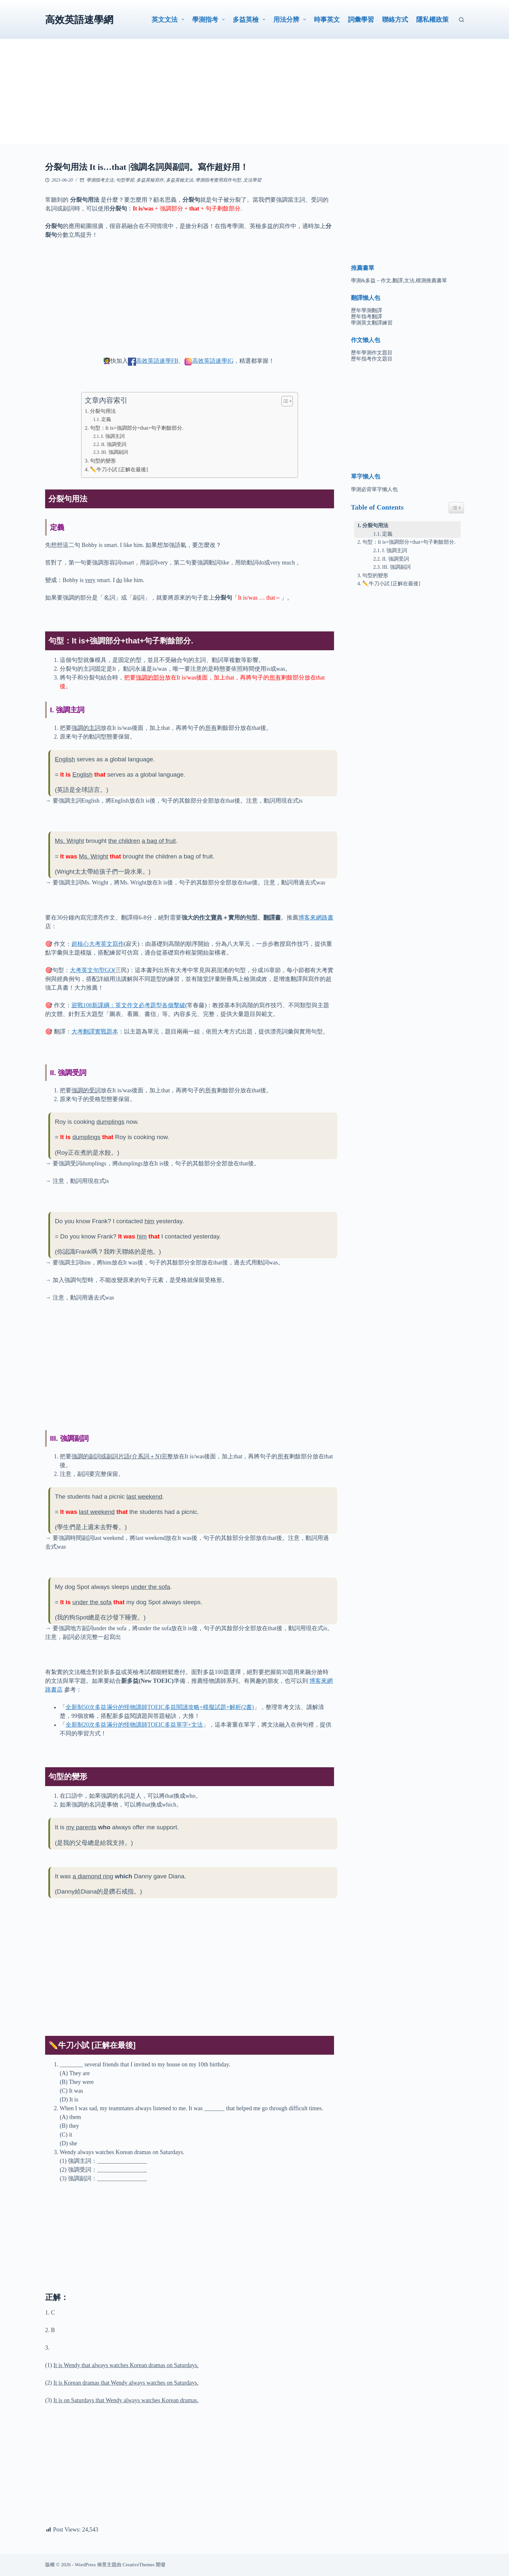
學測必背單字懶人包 (374, 489)
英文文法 (169, 19)
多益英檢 (250, 19)
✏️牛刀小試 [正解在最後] (119, 470)
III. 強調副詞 (114, 452)
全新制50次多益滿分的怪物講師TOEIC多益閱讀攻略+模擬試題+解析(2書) (160, 1707)
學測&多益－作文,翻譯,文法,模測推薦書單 (399, 280)
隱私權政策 (432, 19)
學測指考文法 (100, 180)
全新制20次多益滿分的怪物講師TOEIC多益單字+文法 (134, 1724)
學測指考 (209, 19)
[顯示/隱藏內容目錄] (284, 401)
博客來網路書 (315, 917)
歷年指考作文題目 (371, 359)
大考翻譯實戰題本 (94, 1031)
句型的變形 (103, 461)
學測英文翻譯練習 (371, 322)
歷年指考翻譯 (366, 316)
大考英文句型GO (91, 970)
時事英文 (327, 19)
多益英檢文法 (179, 180)
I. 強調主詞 (113, 436)
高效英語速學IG (212, 361)
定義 (106, 419)
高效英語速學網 (79, 19)
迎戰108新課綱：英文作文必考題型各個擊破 (128, 1005)
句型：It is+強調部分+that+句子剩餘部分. (137, 428)
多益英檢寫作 (150, 180)
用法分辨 (290, 19)
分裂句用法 (103, 411)
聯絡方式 (395, 19)
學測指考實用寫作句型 (218, 180)
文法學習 (252, 180)
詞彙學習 (361, 19)
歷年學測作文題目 (371, 352)
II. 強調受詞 (113, 444)
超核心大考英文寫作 (97, 944)
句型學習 (125, 180)
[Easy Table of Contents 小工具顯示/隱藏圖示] (456, 507)
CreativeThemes (139, 2564)
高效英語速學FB (157, 361)
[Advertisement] (254, 98)
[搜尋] (461, 19)
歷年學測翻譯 (366, 310)
